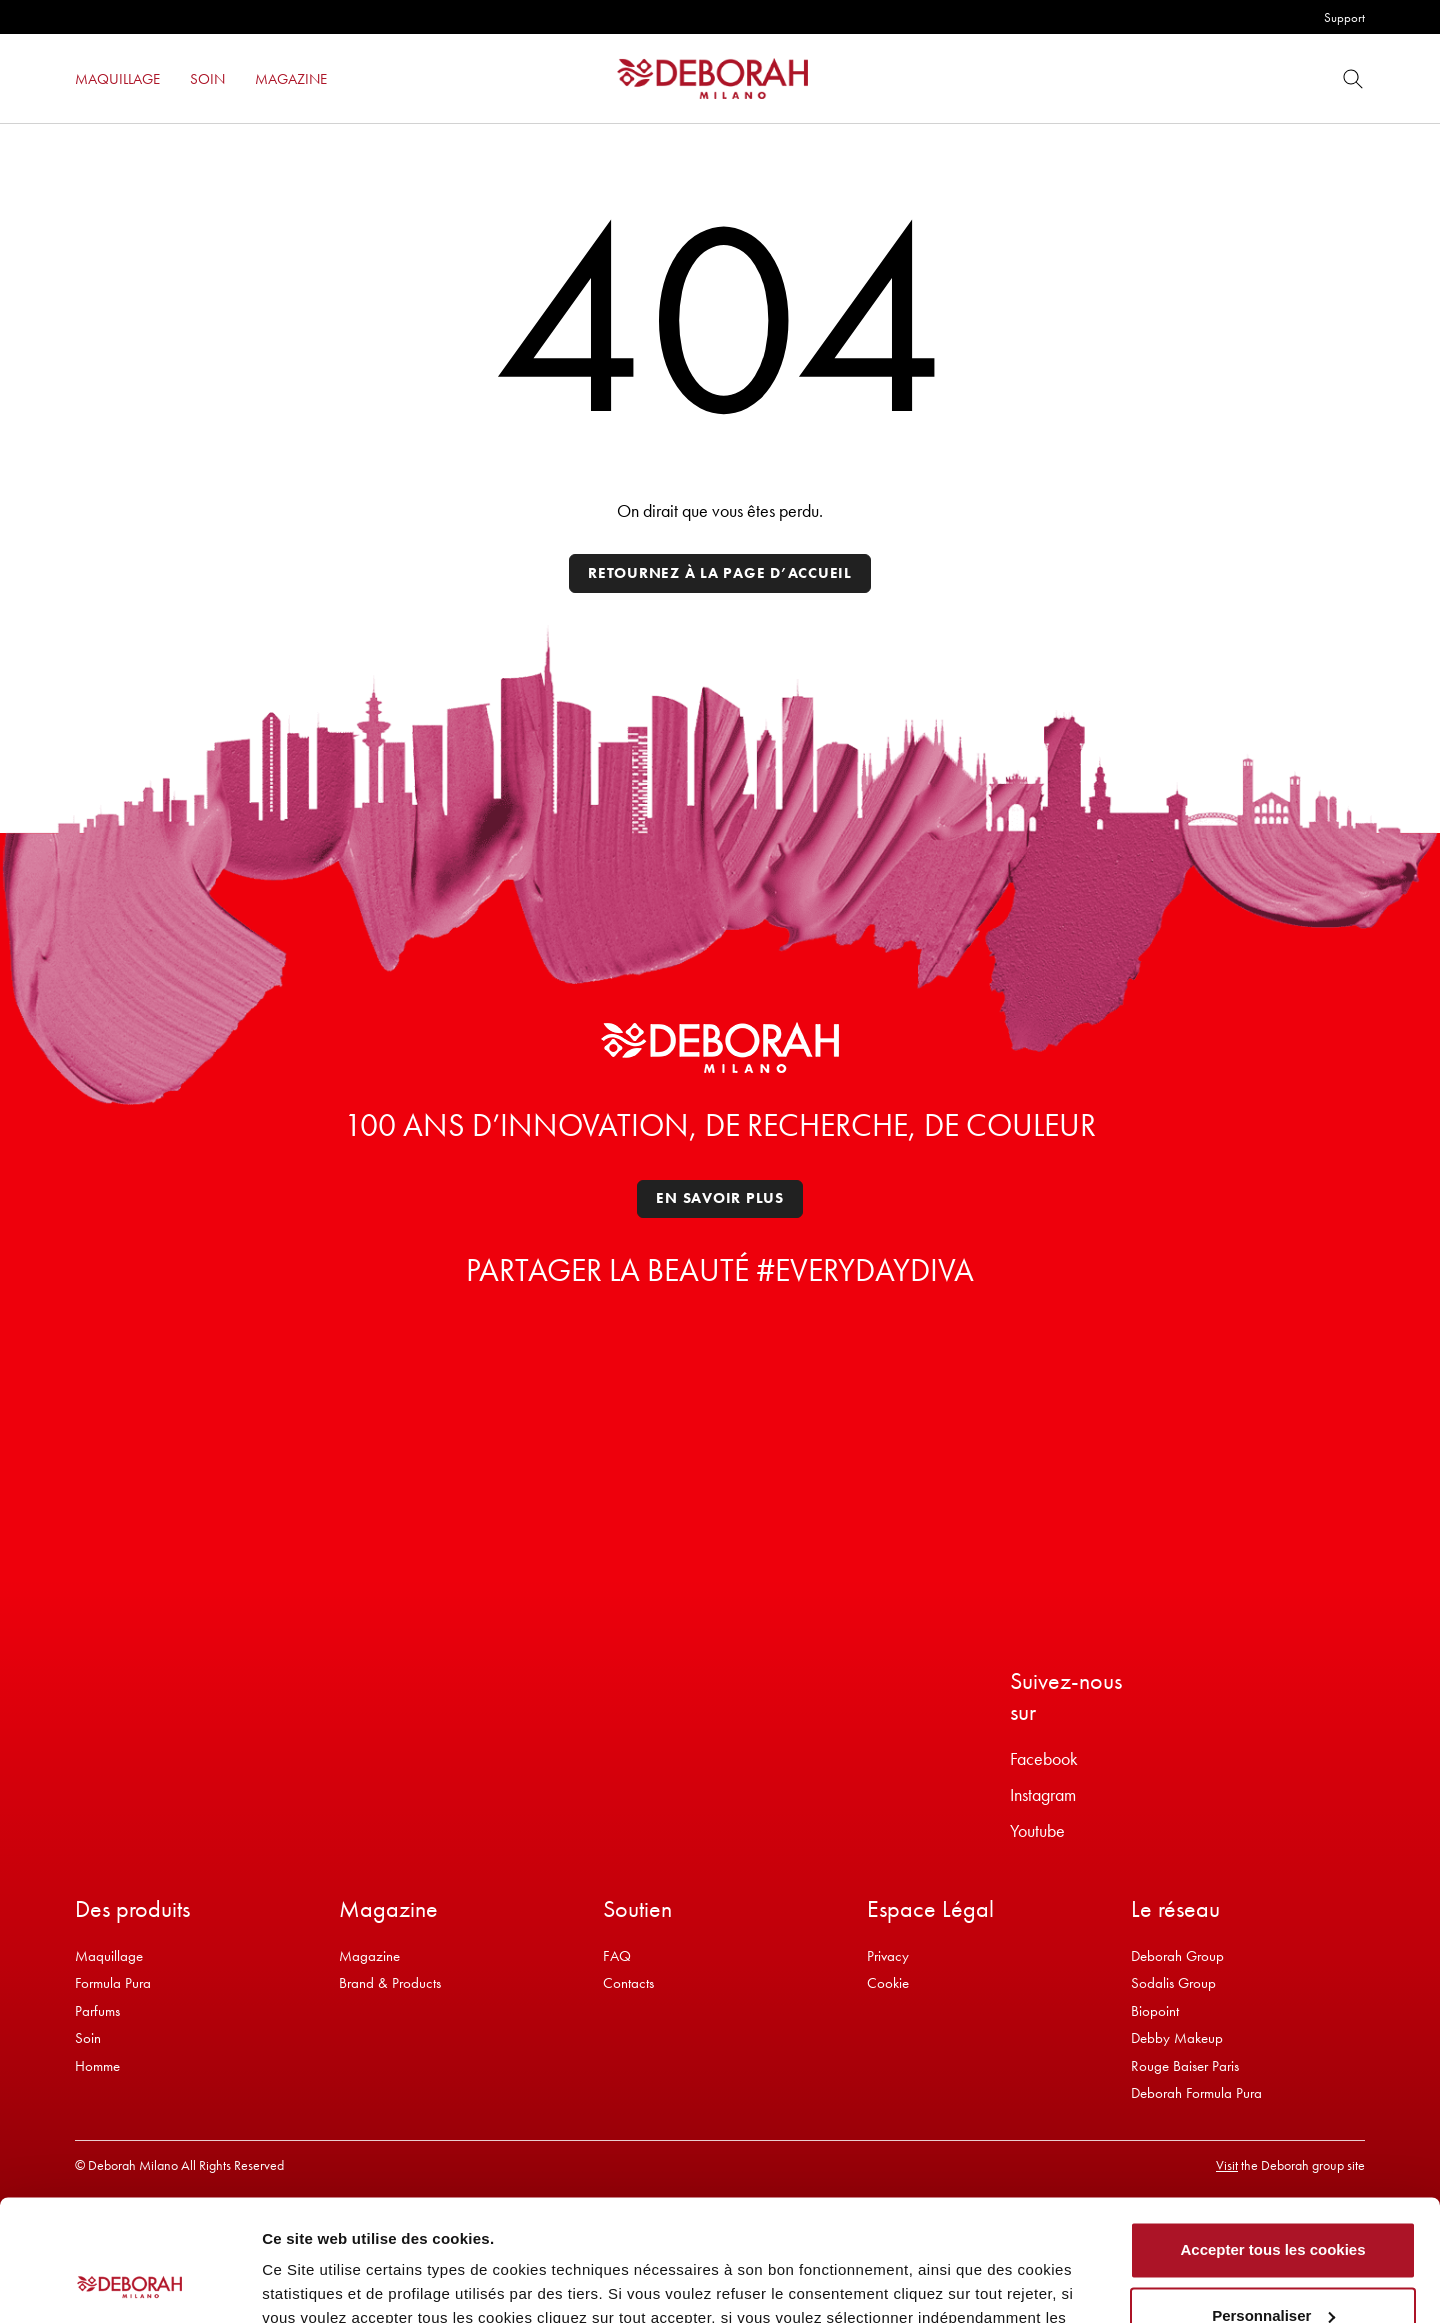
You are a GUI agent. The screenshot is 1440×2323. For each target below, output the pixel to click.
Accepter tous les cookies (1272, 2136)
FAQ (617, 1956)
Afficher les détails (329, 2283)
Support (1344, 17)
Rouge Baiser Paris (1185, 2066)
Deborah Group (1177, 1956)
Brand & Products (390, 1983)
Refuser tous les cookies (1273, 2267)
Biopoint (1155, 2011)
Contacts (628, 1983)
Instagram (1043, 1794)
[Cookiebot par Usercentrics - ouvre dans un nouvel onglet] (129, 2284)
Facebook (1044, 1758)
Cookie (888, 1983)
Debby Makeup (1177, 2038)
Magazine (369, 1956)
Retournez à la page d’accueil (720, 573)
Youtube (1037, 1830)
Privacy (888, 1956)
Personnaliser (1273, 2201)
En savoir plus (720, 1198)
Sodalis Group (1173, 1983)
